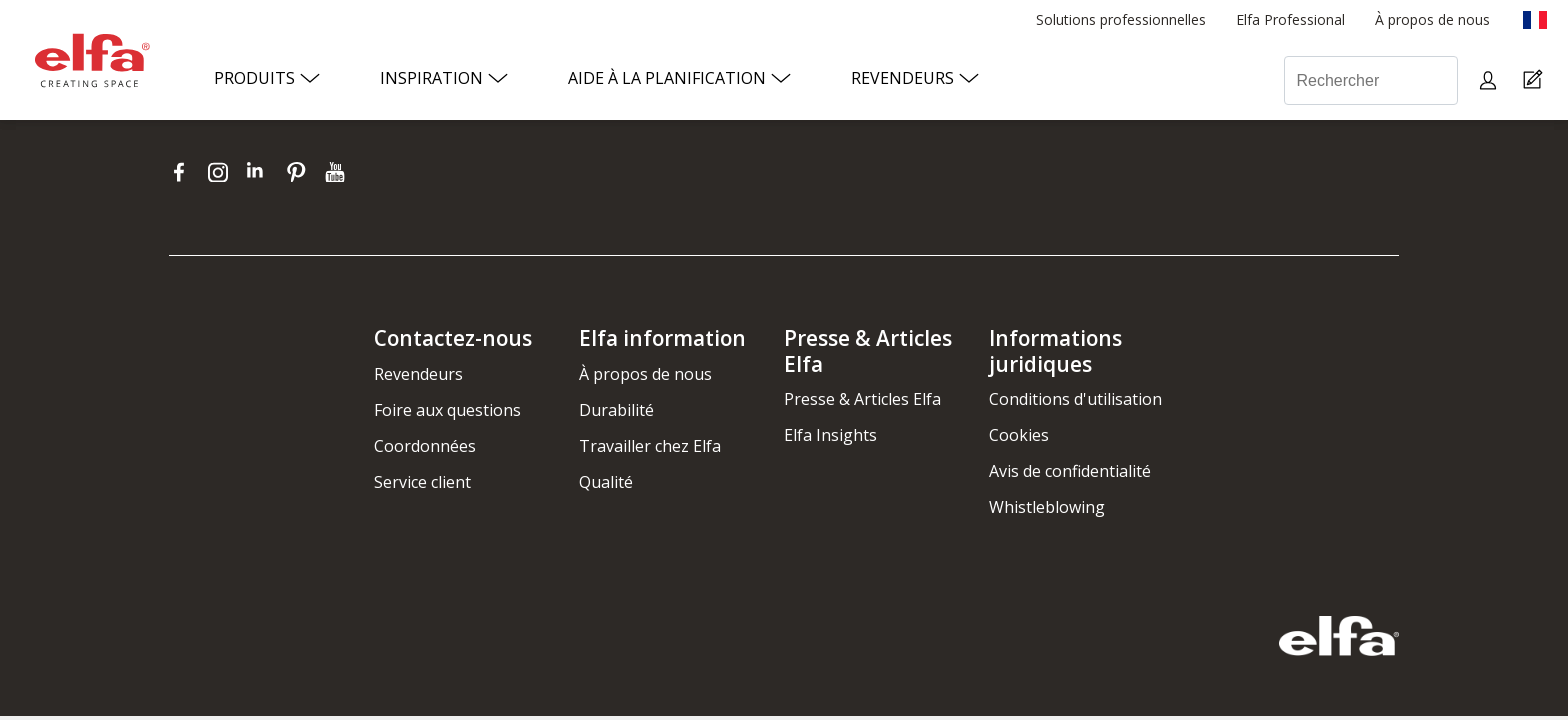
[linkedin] (261, 172)
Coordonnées (425, 446)
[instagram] (222, 172)
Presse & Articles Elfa (862, 399)
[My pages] (1490, 80)
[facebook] (183, 172)
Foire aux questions (447, 410)
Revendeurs (418, 374)
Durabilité (616, 410)
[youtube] (337, 172)
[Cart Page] (1535, 80)
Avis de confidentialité (1070, 471)
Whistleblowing (1047, 507)
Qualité (606, 482)
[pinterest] (300, 172)
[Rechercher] (1371, 80)
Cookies (1019, 435)
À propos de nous (645, 374)
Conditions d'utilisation (1075, 399)
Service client (422, 482)
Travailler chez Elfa (650, 446)
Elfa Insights (830, 435)
